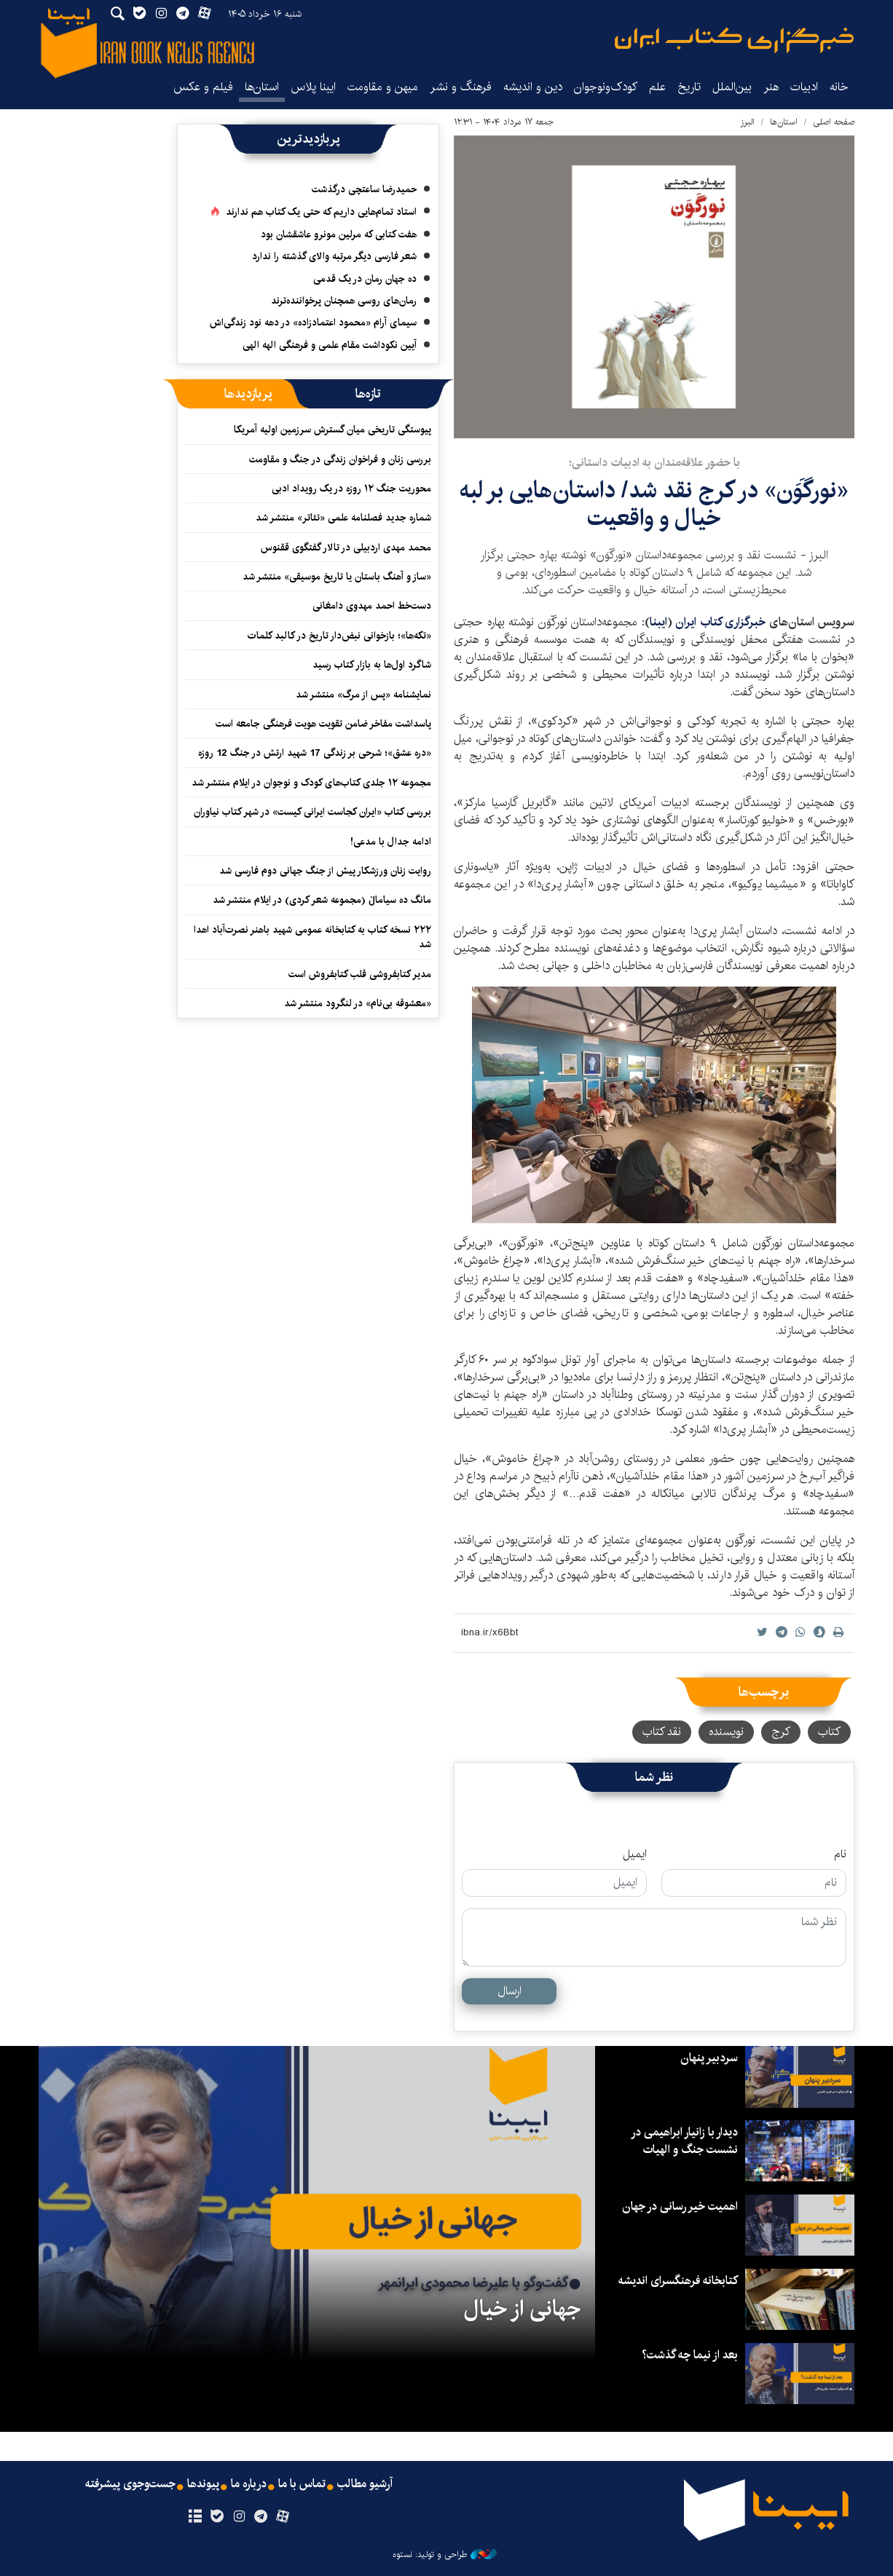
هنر (771, 87)
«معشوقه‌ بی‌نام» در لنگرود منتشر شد (357, 1003)
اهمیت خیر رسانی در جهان (680, 2206)
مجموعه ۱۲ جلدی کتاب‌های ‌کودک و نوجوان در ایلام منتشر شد (311, 783)
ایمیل (635, 1854)
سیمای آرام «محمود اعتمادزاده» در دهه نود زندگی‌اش (313, 323)
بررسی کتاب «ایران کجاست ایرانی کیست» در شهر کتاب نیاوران (312, 812)
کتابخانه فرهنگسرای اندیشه (678, 2281)
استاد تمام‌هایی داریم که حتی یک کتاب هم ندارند (321, 212)
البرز (747, 122)
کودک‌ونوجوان (605, 87)
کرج (780, 1732)
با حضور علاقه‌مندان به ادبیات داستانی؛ (654, 463)
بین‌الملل (732, 87)
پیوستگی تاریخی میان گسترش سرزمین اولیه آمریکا (332, 430)
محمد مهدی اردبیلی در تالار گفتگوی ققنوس (346, 548)
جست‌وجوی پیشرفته (130, 2484)
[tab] (368, 393)
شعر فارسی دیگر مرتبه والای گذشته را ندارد (334, 256)
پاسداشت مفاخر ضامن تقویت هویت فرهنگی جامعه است (323, 724)
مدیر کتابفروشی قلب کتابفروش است (359, 974)
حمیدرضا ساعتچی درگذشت (364, 189)
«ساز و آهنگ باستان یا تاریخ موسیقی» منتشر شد (337, 577)
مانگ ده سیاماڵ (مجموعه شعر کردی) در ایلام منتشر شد (322, 900)
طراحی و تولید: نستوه (445, 2554)
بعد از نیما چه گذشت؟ (690, 2355)
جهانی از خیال (522, 2309)
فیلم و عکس (203, 87)
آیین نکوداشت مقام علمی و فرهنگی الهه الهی (330, 345)
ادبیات (804, 87)
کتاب (829, 1732)
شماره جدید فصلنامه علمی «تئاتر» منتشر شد (343, 518)
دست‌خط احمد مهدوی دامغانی (371, 606)
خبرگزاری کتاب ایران (720, 622)
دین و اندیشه (532, 87)
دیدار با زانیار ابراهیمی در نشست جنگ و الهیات (684, 2141)
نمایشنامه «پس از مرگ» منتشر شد (363, 695)
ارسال (509, 1991)
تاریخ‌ (689, 87)
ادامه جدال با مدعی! (390, 842)
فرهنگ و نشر (461, 87)
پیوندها (203, 2484)
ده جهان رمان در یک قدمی (365, 279)
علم (657, 87)
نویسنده (726, 1732)
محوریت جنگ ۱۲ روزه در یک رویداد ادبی (351, 489)
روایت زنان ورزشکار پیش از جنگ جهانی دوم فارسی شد (325, 871)
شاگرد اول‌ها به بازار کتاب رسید (371, 665)
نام (840, 1854)
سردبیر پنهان (709, 2058)
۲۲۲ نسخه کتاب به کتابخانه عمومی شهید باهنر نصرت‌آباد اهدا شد (312, 937)
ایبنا (734, 40)
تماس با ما (302, 2484)
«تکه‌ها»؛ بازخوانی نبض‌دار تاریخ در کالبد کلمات (339, 636)
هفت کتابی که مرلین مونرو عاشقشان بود (339, 234)
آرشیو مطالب (365, 2484)
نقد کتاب (661, 1732)
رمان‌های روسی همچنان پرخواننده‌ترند (344, 301)
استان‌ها (262, 87)
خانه (839, 87)
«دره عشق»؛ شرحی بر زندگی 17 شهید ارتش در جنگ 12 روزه (314, 753)
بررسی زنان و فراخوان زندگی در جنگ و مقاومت (340, 459)
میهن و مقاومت (382, 87)
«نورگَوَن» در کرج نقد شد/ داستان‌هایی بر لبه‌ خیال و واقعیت (654, 504)
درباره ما (249, 2484)
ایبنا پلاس (313, 87)
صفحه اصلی (833, 122)
